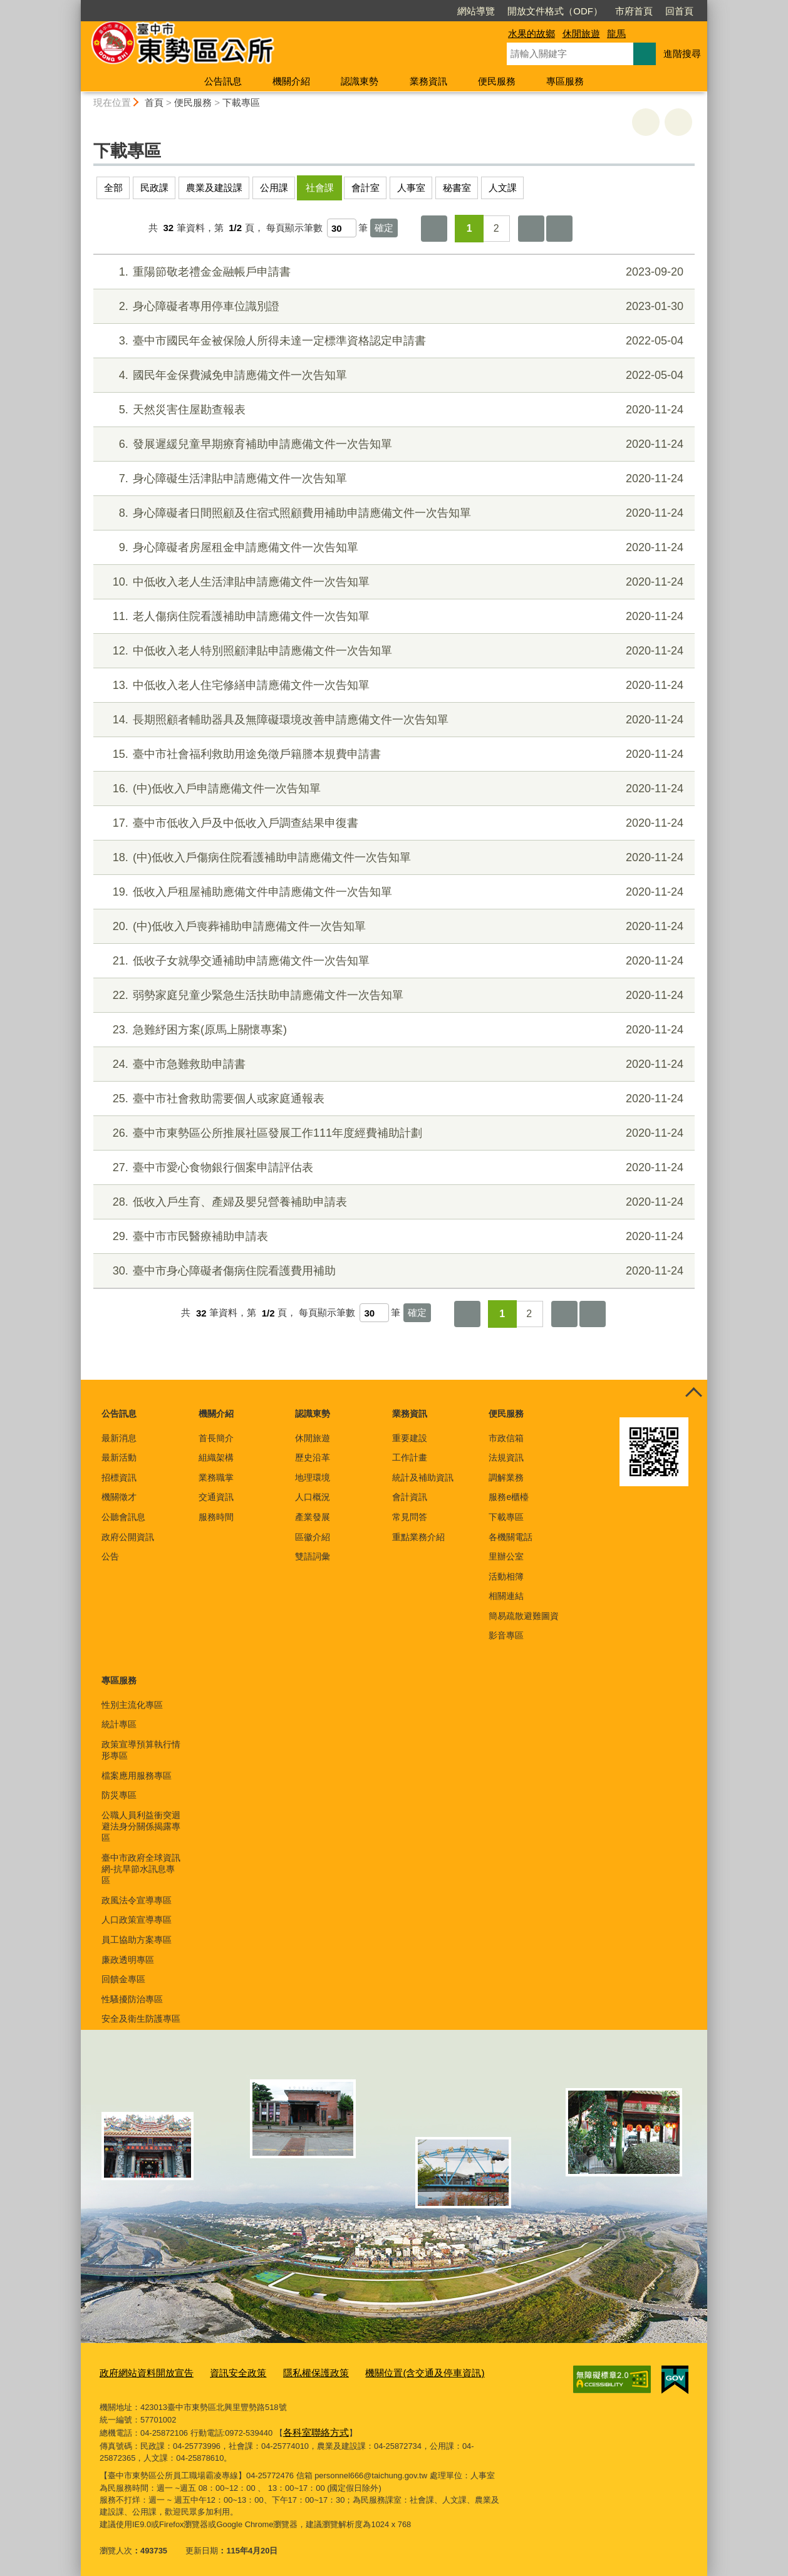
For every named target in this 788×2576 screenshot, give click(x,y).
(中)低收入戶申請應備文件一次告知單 (392, 789)
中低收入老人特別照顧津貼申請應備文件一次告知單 (392, 651)
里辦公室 (506, 1556)
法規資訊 (506, 1457)
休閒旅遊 (581, 33)
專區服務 (565, 81)
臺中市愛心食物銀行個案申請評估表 (392, 1168)
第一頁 (434, 228)
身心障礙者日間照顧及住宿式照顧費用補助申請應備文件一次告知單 (392, 513)
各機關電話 (510, 1537)
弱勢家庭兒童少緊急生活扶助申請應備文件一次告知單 (392, 995)
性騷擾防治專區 (132, 1999)
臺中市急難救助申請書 (392, 1064)
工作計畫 (409, 1457)
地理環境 (312, 1477)
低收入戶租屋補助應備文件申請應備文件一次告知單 (392, 892)
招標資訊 (119, 1477)
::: (75, 5)
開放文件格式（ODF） (483, 11)
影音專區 (506, 1635)
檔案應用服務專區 (136, 1776)
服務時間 (216, 1517)
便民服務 (497, 81)
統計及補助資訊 (423, 1477)
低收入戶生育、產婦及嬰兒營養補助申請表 (392, 1202)
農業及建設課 (214, 187)
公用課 (274, 187)
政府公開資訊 (127, 1537)
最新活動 (119, 1457)
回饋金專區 (123, 1979)
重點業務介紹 (418, 1537)
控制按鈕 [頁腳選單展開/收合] (693, 1393)
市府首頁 (562, 11)
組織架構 (216, 1457)
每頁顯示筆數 (294, 227)
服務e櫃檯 (509, 1497)
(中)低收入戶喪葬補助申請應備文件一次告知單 (392, 927)
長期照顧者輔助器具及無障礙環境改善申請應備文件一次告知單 (392, 720)
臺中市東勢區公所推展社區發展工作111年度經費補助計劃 (392, 1133)
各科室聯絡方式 (311, 2428)
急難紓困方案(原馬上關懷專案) (392, 1030)
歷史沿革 (312, 1457)
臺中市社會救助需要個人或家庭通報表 (392, 1099)
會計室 (365, 187)
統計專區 (119, 1724)
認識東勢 (359, 81)
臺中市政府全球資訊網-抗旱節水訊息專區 (140, 1869)
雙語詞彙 (312, 1556)
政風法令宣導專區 (136, 1900)
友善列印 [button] (646, 122)
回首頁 (607, 11)
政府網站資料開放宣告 (140, 2371)
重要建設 (409, 1438)
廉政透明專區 (127, 1960)
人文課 (503, 187)
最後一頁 (559, 228)
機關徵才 (119, 1497)
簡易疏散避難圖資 (524, 1616)
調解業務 (506, 1477)
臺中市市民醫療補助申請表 (392, 1237)
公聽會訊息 (123, 1517)
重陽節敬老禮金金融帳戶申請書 (392, 272)
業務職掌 (216, 1477)
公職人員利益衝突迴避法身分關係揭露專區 (140, 1826)
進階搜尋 (682, 53)
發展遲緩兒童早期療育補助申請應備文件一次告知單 (392, 444)
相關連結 (506, 1596)
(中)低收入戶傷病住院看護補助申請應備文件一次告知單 (392, 858)
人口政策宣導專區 (136, 1920)
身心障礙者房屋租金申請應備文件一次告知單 (392, 548)
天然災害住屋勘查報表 (392, 410)
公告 (110, 1556)
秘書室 (457, 187)
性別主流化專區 (132, 1705)
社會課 (320, 187)
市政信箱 (506, 1438)
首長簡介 (216, 1438)
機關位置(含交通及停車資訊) (388, 2371)
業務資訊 (428, 81)
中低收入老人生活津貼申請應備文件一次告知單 (392, 582)
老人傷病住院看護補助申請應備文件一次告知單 (392, 617)
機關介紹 (291, 81)
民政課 (154, 187)
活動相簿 (506, 1576)
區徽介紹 (312, 1537)
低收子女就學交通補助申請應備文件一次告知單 (392, 961)
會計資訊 (409, 1497)
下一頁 (531, 228)
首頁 (154, 102)
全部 (113, 187)
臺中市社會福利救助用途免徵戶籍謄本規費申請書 (392, 754)
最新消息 (119, 1438)
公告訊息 (223, 81)
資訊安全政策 (221, 2371)
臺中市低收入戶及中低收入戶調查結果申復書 (392, 823)
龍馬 (616, 33)
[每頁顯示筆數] (341, 228)
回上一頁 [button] (678, 122)
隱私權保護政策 (291, 2371)
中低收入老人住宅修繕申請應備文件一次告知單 (392, 685)
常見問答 (409, 1517)
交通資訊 (216, 1497)
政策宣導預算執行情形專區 (140, 1750)
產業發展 (312, 1517)
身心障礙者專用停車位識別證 (392, 306)
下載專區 (241, 102)
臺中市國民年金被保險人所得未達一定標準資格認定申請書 (392, 341)
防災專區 (119, 1795)
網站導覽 (404, 11)
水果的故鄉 (531, 33)
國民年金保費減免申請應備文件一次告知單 (392, 375)
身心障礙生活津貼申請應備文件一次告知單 (392, 479)
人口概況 (312, 1497)
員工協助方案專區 (136, 1940)
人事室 (411, 187)
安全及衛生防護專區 (140, 2019)
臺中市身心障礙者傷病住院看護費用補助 (392, 1271)
